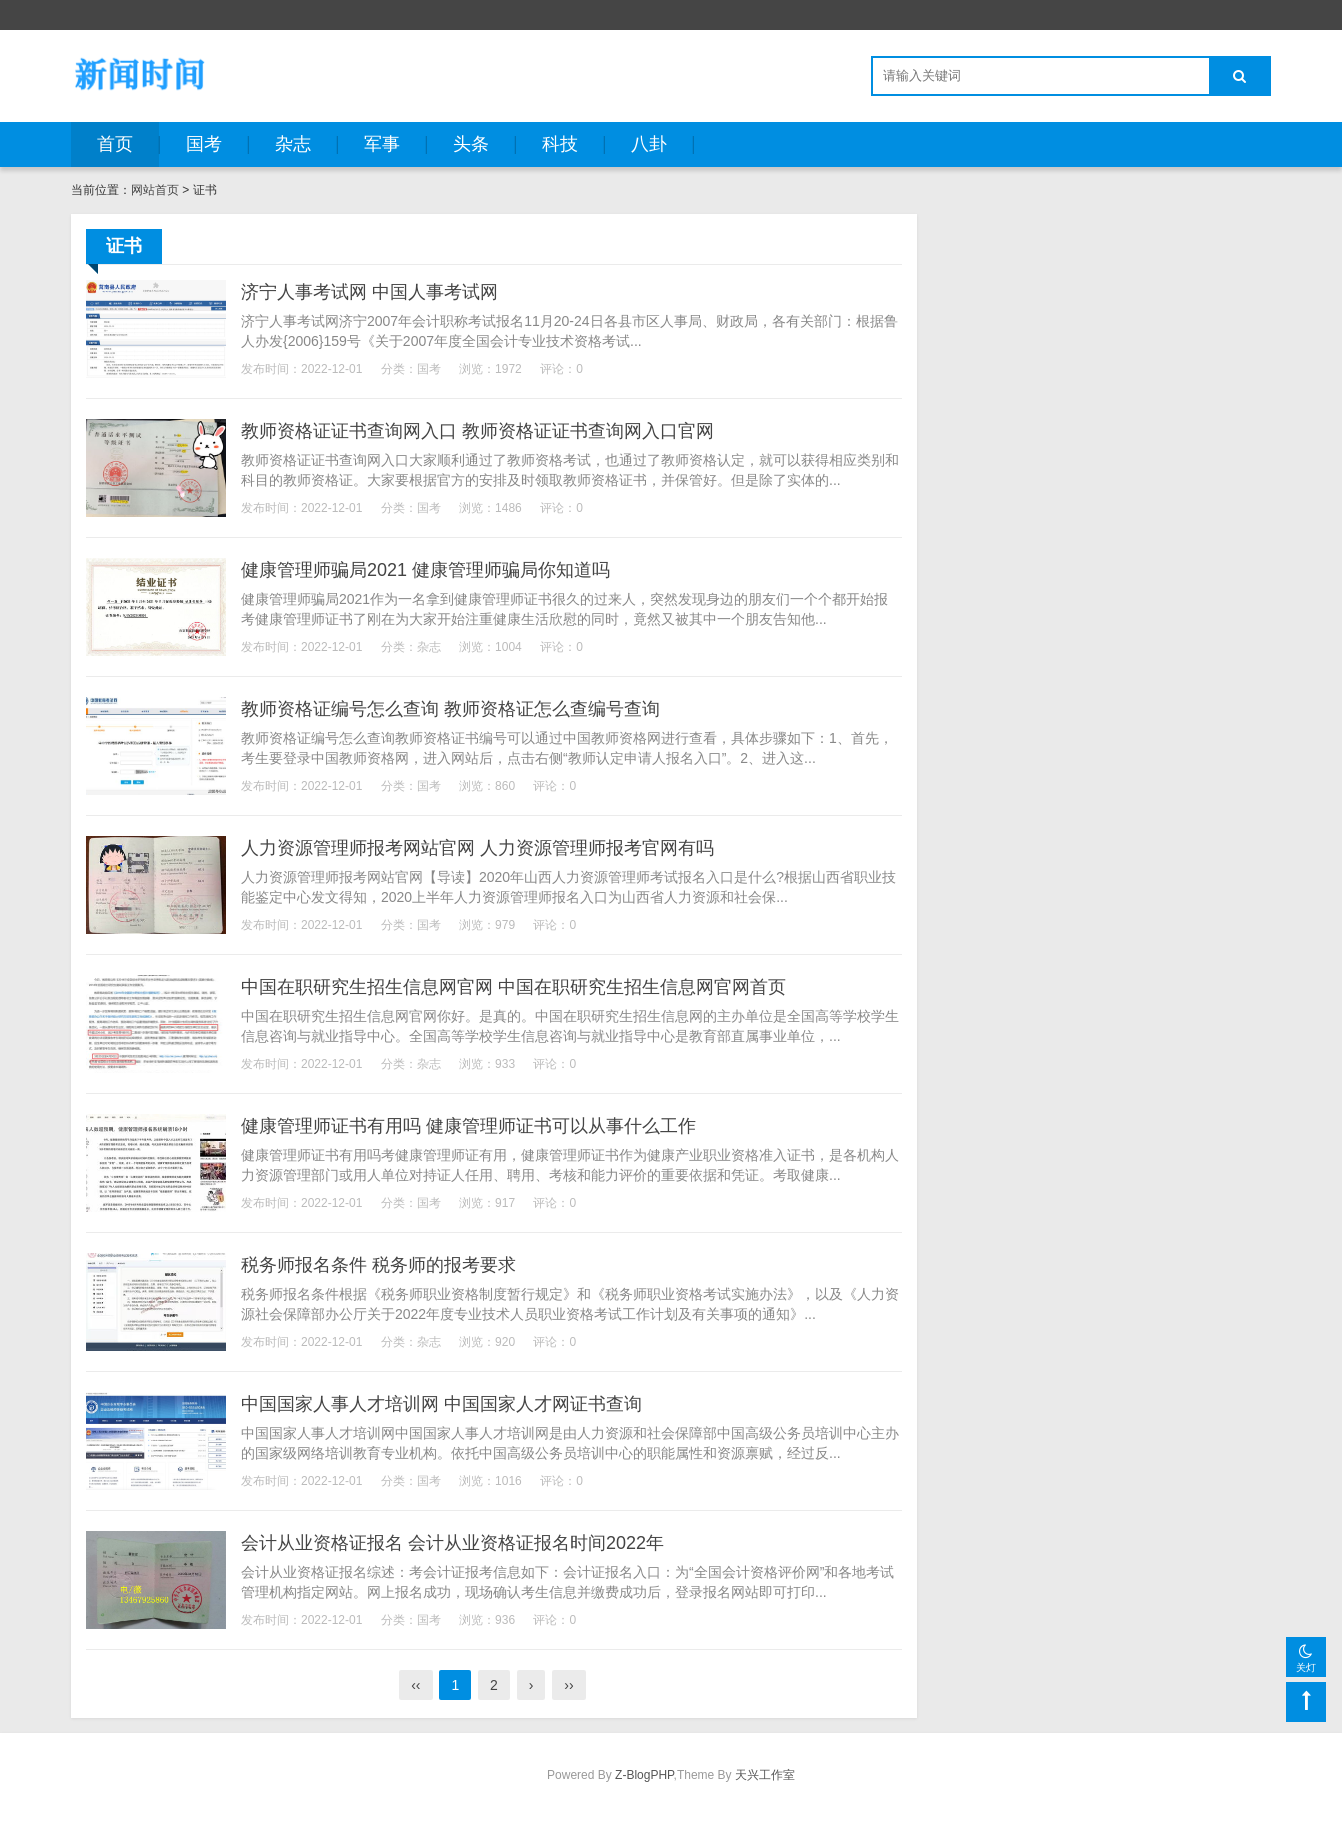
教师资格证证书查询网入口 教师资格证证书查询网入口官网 (477, 431)
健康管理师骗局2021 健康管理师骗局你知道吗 (425, 570)
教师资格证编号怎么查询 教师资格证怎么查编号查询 (450, 709)
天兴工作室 (765, 1775)
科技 (560, 144)
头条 (471, 144)
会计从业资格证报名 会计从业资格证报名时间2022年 (452, 1543)
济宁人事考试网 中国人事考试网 (369, 292)
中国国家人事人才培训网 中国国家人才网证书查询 (441, 1404)
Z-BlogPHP (644, 1775)
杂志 (293, 144)
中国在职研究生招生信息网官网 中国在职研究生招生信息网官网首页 (513, 987)
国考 (204, 144)
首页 (115, 144)
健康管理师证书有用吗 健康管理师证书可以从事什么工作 (468, 1126)
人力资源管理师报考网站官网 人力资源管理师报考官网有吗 (477, 848)
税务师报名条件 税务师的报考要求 (378, 1265)
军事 (382, 144)
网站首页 (155, 190)
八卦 (649, 144)
